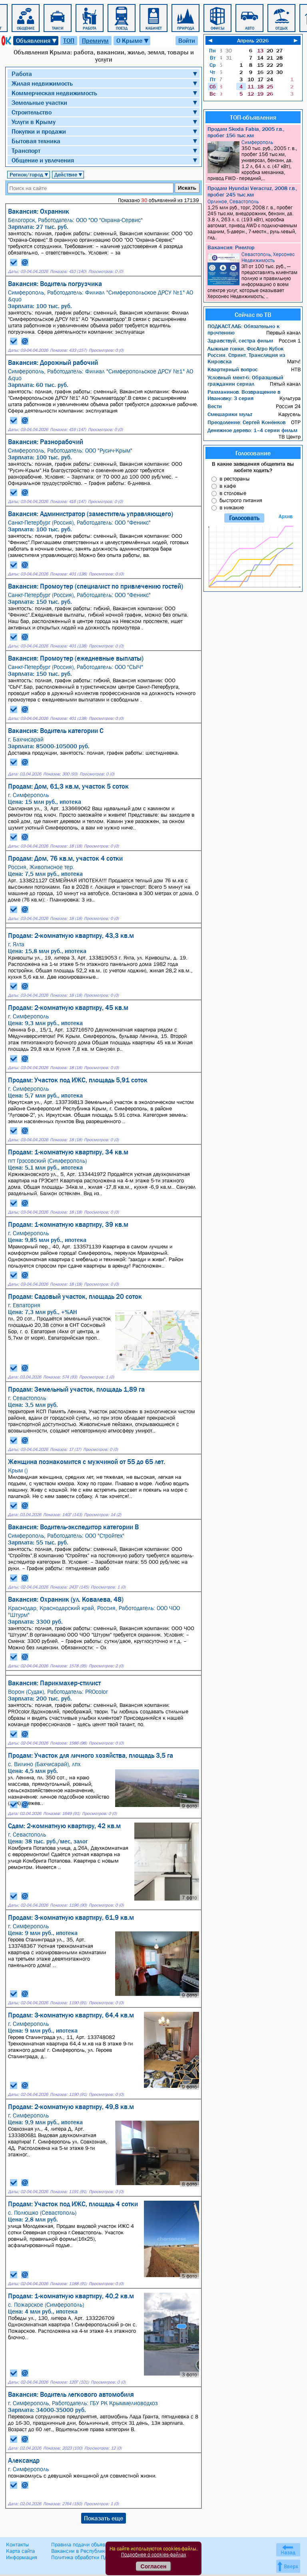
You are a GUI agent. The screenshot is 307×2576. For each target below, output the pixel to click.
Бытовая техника (36, 140)
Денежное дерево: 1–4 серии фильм (252, 430)
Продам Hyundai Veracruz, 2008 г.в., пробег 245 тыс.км (252, 191)
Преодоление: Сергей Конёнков (246, 422)
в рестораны (234, 478)
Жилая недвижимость (42, 83)
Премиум (95, 40)
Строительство (32, 112)
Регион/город (29, 174)
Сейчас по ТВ (253, 314)
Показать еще (103, 2518)
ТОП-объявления (253, 117)
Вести (214, 406)
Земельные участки (39, 102)
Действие (68, 174)
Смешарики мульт (229, 414)
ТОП (68, 40)
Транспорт (26, 150)
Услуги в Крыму (34, 121)
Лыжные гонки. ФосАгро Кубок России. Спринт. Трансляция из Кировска (246, 355)
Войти (186, 40)
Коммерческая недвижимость (54, 92)
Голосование (253, 453)
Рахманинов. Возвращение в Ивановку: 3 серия (243, 395)
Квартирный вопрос (232, 369)
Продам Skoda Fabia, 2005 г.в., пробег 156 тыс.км (245, 132)
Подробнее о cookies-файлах (153, 2555)
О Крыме (133, 40)
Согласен (154, 2566)
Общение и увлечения (43, 160)
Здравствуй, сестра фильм (240, 340)
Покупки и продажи (39, 131)
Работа (22, 73)
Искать (187, 188)
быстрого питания (240, 500)
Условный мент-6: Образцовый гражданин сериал (245, 380)
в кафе (227, 486)
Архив (286, 516)
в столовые (232, 493)
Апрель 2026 (253, 40)
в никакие (231, 507)
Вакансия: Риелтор (231, 247)
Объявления (37, 40)
